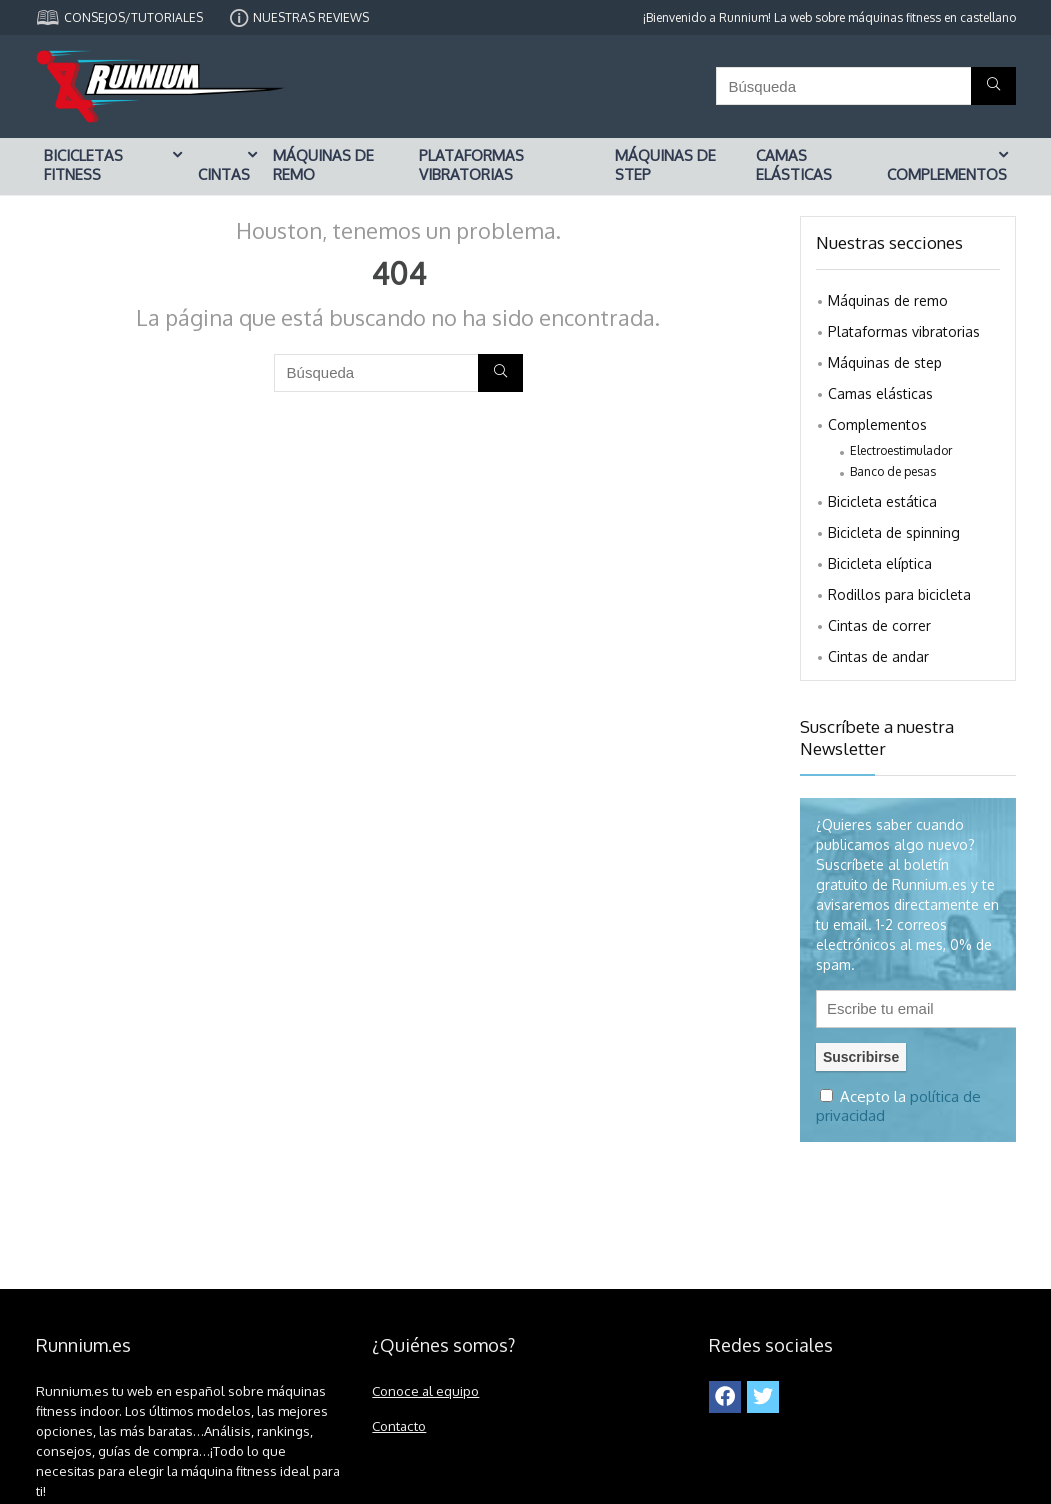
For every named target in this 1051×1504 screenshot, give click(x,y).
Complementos (947, 174)
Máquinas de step (665, 165)
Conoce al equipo (425, 1390)
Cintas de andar (878, 656)
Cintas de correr (879, 625)
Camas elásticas (794, 165)
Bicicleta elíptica (880, 563)
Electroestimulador (901, 450)
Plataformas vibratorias (471, 165)
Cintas (224, 174)
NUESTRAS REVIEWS (311, 17)
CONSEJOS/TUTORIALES (133, 17)
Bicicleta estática (882, 501)
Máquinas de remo (323, 165)
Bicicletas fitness (83, 165)
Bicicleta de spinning (894, 532)
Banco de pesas (893, 471)
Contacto (399, 1425)
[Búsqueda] (993, 86)
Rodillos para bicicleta (899, 594)
